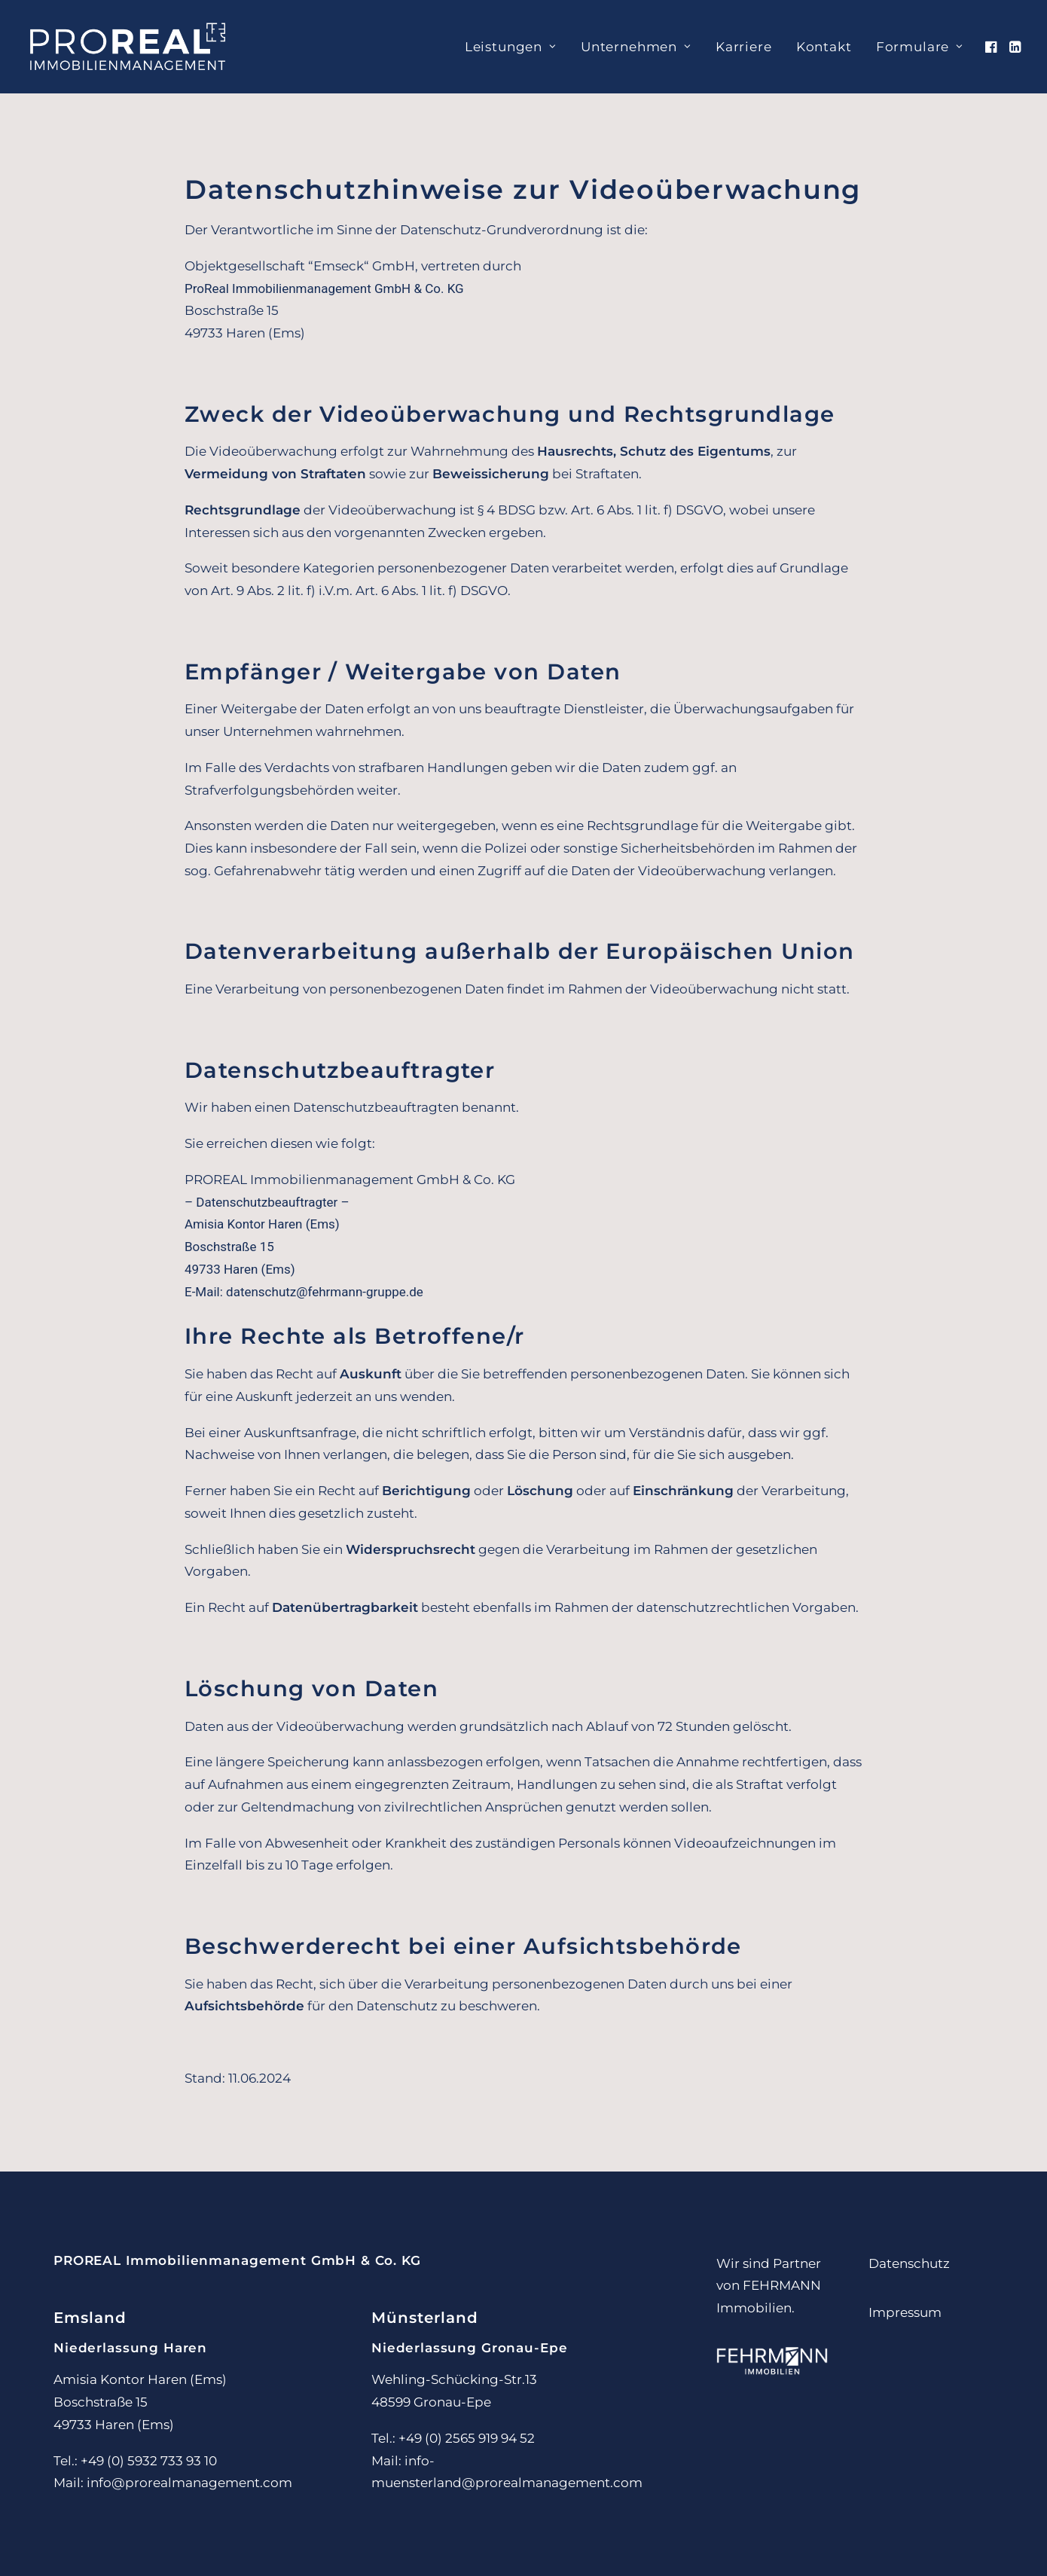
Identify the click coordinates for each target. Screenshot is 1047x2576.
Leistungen (511, 46)
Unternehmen (636, 46)
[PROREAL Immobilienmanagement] (127, 46)
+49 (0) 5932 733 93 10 (149, 2460)
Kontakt (824, 46)
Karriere (744, 46)
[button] (992, 46)
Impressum (905, 2312)
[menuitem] (510, 46)
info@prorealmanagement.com (189, 2482)
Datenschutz (909, 2263)
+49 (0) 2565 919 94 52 (466, 2438)
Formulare (919, 46)
